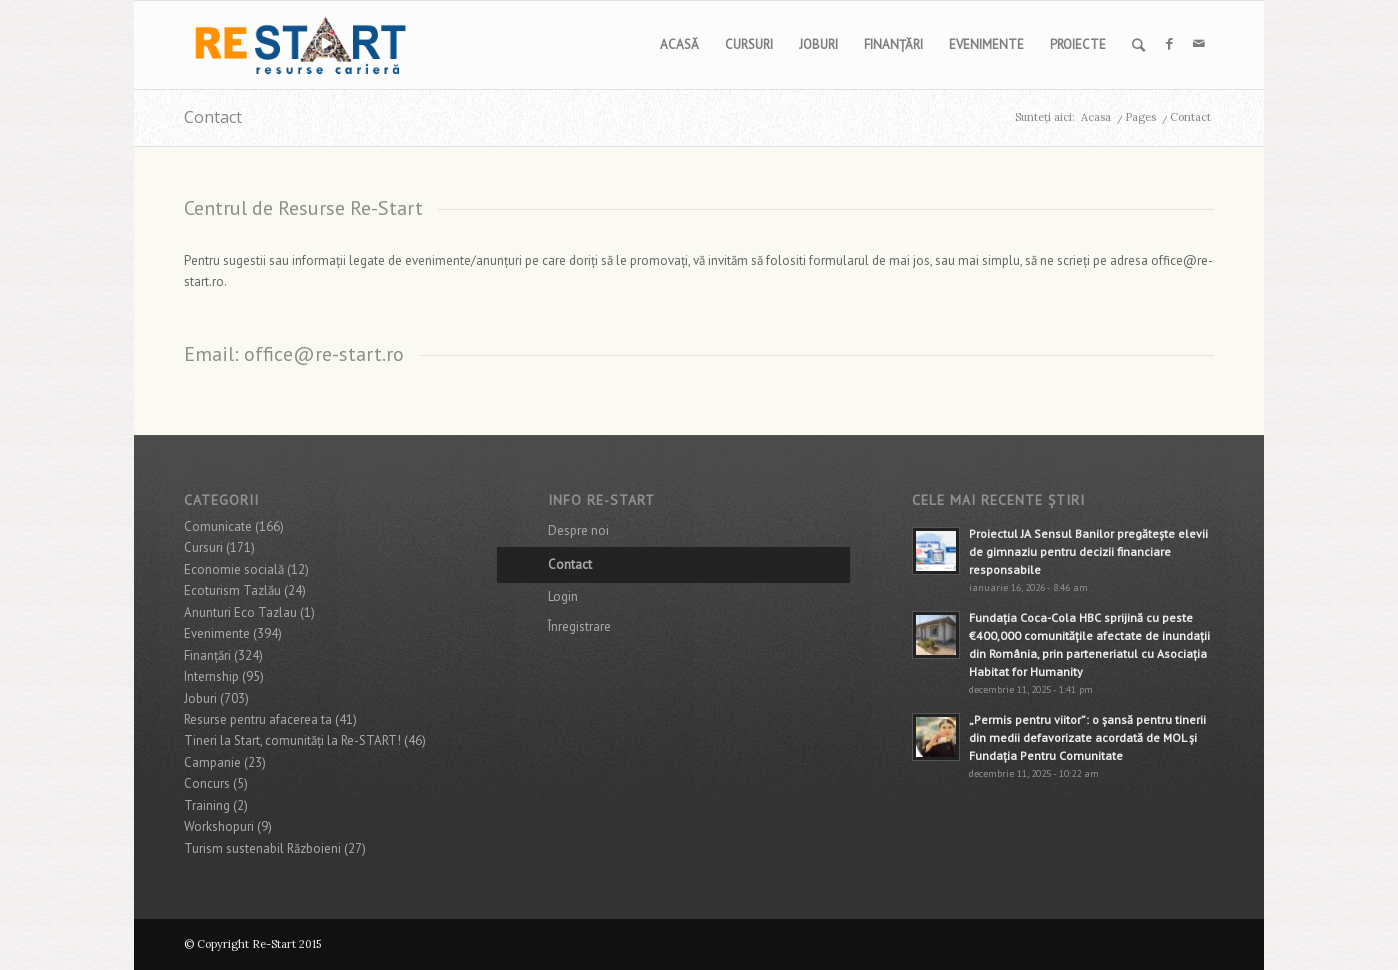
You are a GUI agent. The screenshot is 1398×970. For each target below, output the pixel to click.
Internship (211, 676)
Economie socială (234, 569)
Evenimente (217, 633)
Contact (213, 117)
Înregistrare (579, 626)
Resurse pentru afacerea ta (258, 719)
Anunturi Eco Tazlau (240, 612)
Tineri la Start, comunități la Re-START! (292, 740)
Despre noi (578, 530)
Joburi (200, 698)
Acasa (1096, 117)
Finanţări (207, 655)
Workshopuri (219, 826)
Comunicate (218, 526)
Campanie (212, 762)
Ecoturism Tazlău (232, 590)
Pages (1140, 117)
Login (563, 596)
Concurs (207, 783)
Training (207, 805)
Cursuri (203, 547)
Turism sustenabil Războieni (262, 848)
